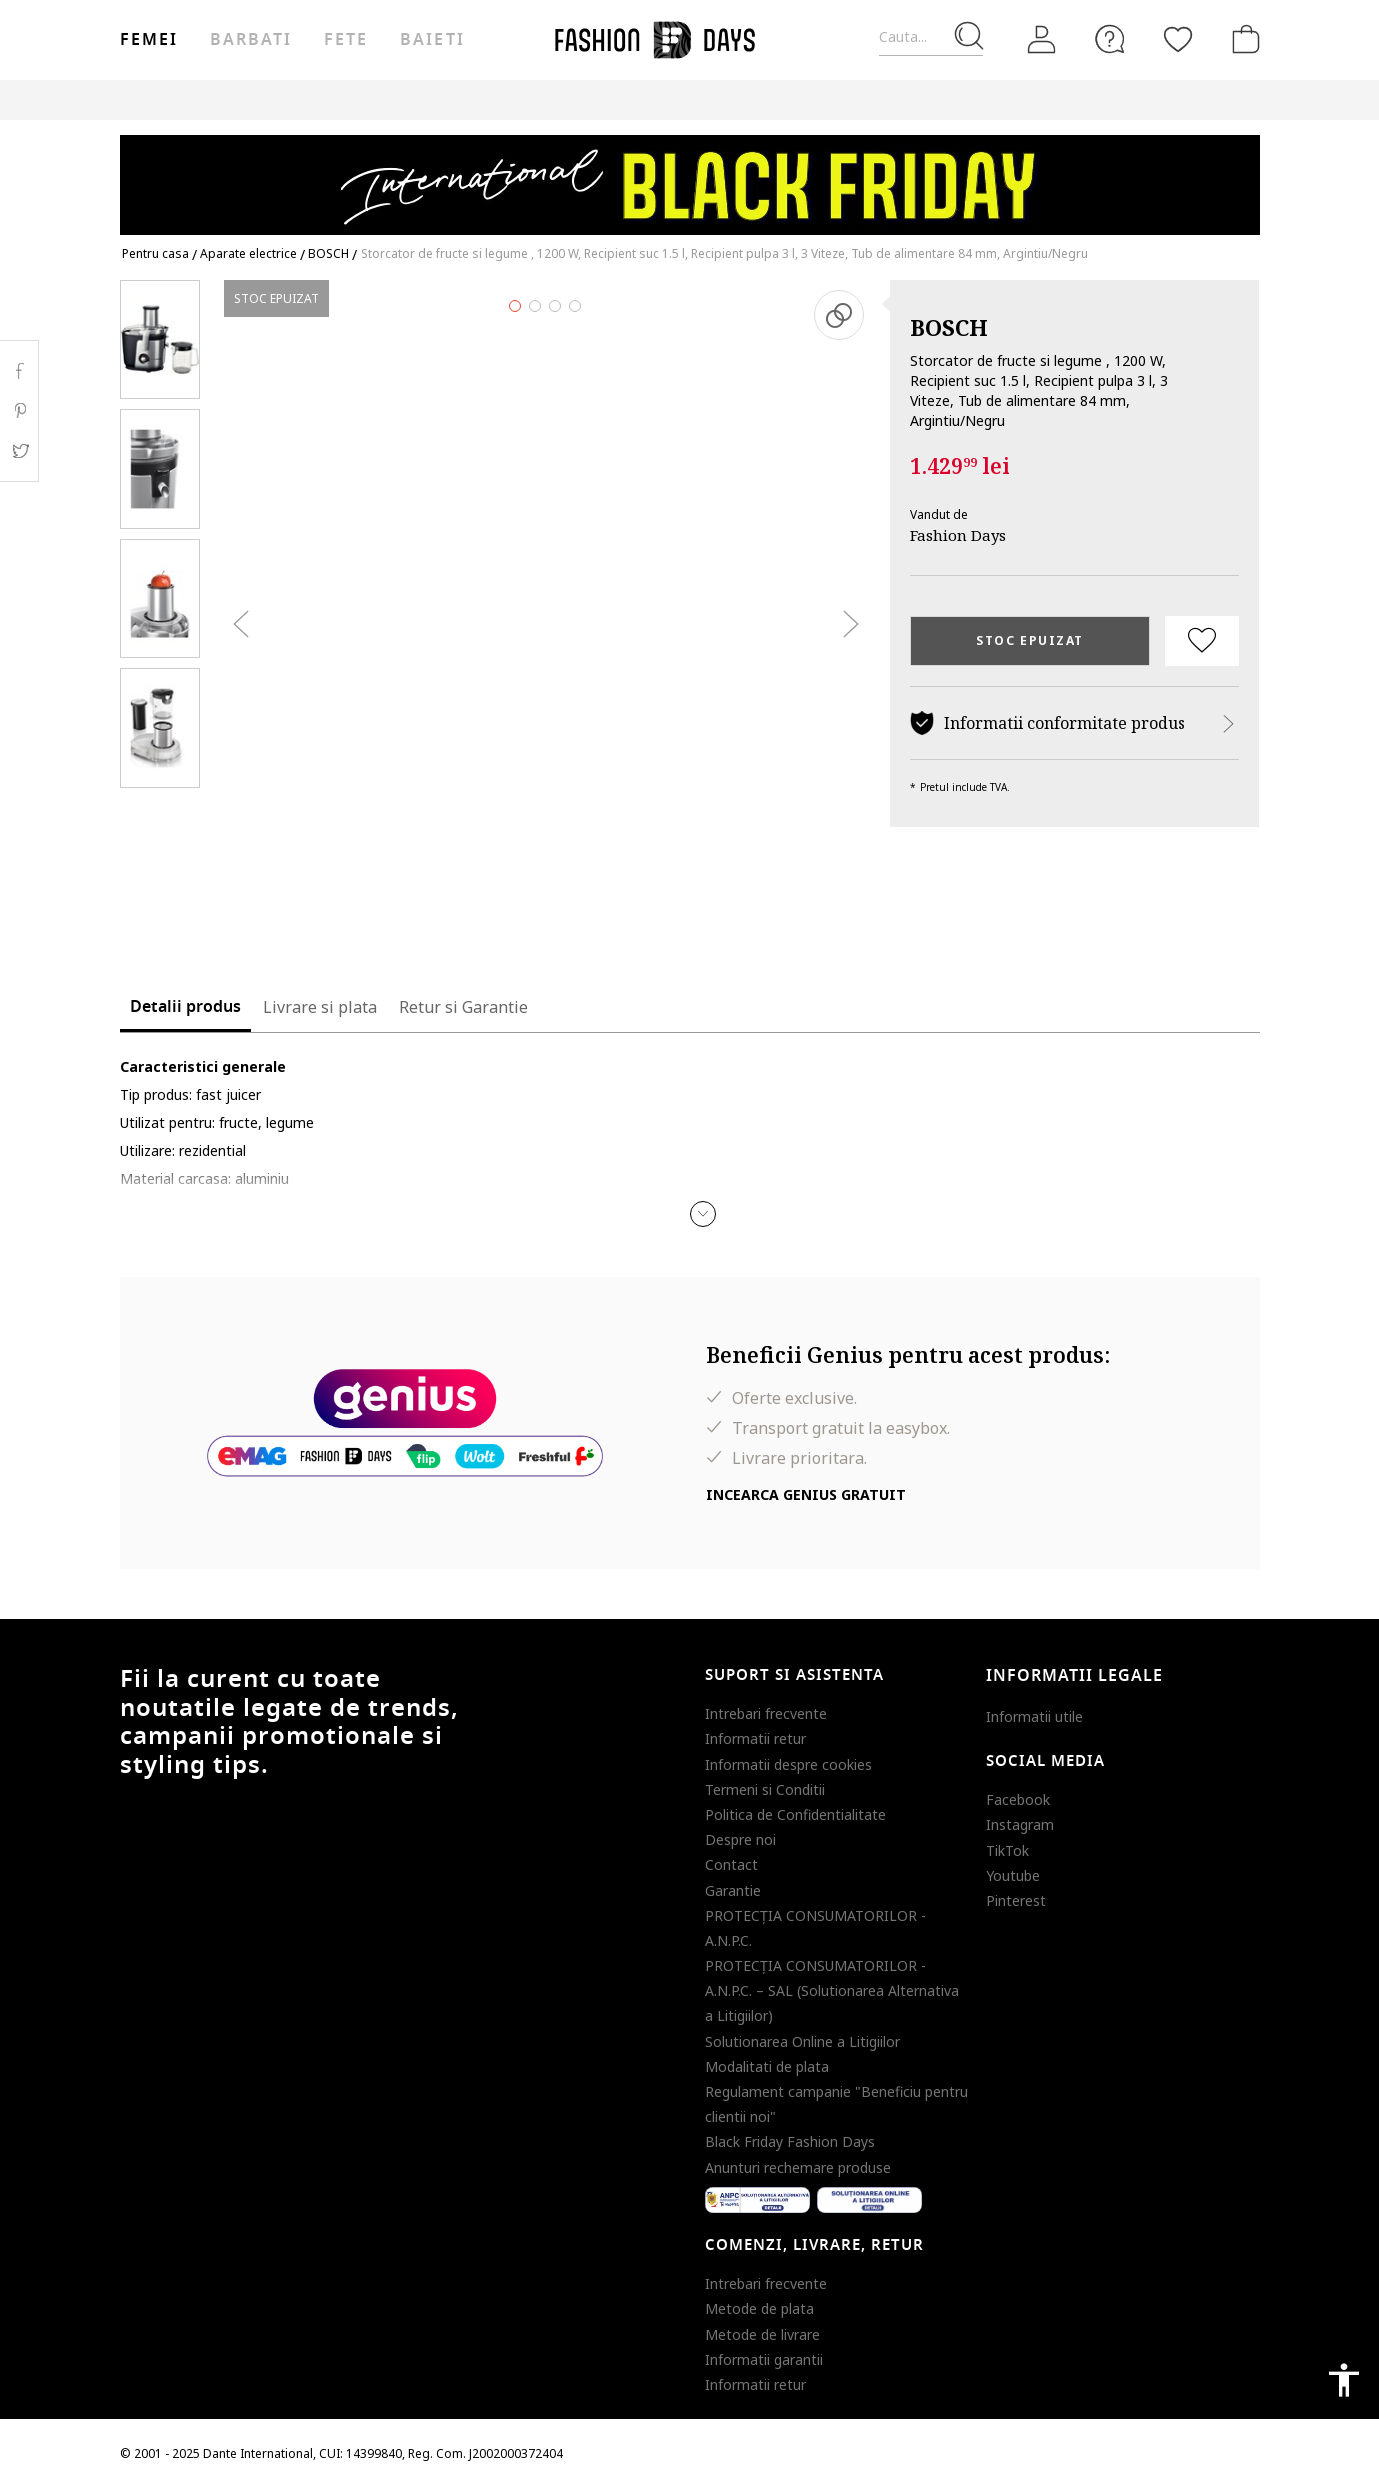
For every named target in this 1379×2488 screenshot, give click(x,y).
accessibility (1344, 2380)
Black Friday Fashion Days (790, 2141)
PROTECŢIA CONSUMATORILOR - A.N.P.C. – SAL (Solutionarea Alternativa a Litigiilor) (832, 1990)
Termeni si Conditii (765, 1789)
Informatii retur (755, 1738)
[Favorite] (1178, 39)
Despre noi (740, 1839)
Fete (346, 40)
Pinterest (1016, 1900)
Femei (149, 40)
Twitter (19, 451)
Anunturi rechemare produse (798, 2167)
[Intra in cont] (1042, 39)
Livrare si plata (320, 1007)
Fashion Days (958, 535)
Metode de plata (759, 2308)
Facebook (1018, 1799)
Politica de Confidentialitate (795, 1814)
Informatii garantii (764, 2359)
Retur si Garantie (463, 1007)
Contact (731, 1864)
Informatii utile (1034, 1716)
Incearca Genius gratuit (806, 1494)
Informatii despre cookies (788, 1764)
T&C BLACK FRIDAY (1204, 99)
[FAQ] (1110, 39)
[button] (703, 1214)
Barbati (251, 40)
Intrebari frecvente (766, 1713)
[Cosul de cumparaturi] (1242, 39)
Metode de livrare (762, 2334)
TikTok (1007, 1850)
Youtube (1013, 1875)
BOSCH (949, 327)
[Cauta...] (931, 37)
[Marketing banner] (690, 175)
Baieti (432, 40)
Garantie (733, 1890)
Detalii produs (185, 1007)
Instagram (1020, 1824)
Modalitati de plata (767, 2066)
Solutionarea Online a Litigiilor (802, 2041)
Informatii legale (1074, 1676)
